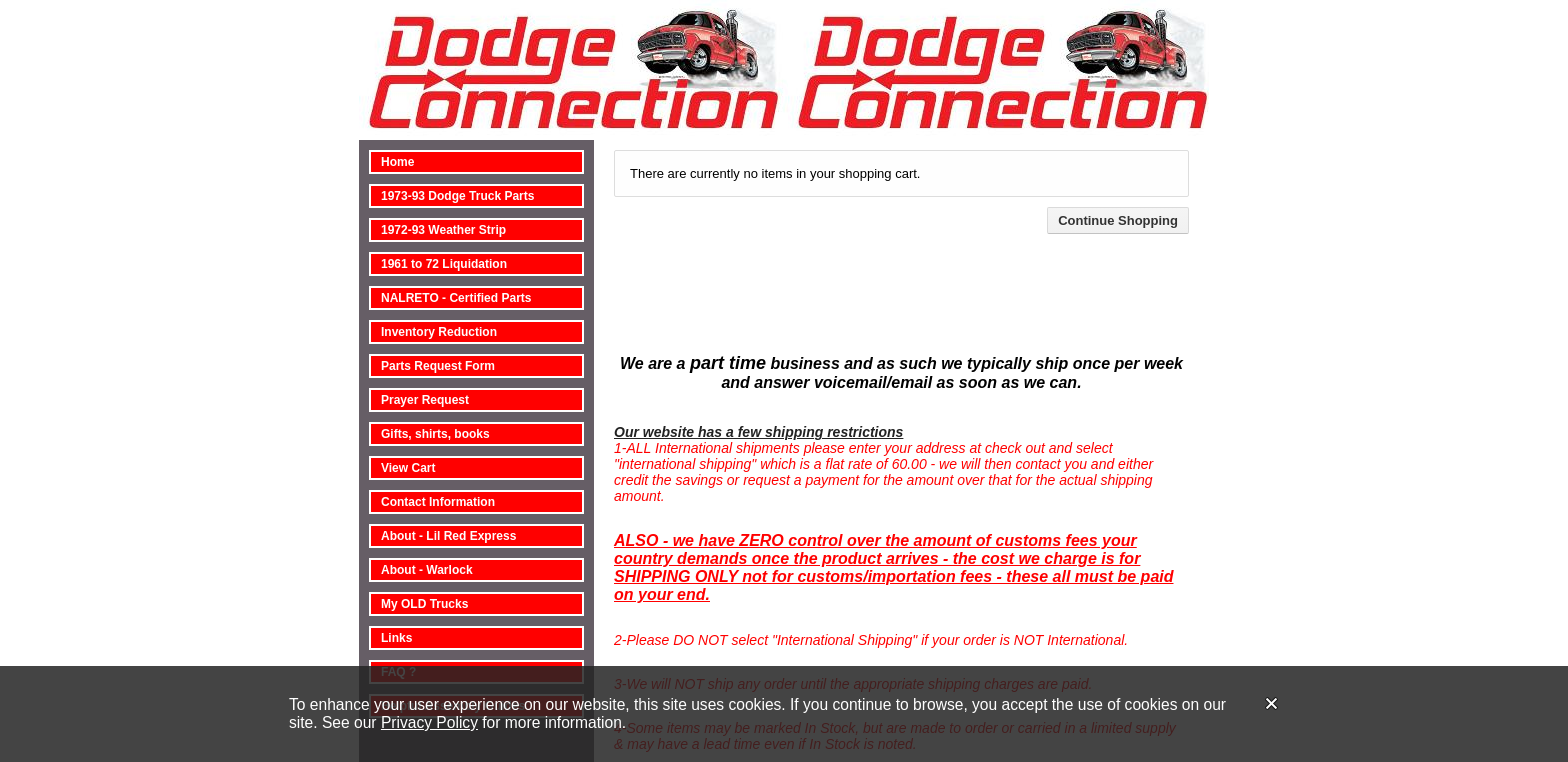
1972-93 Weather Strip (443, 230)
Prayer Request (425, 400)
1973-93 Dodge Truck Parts (457, 196)
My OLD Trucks (424, 604)
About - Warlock (427, 570)
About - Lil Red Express (448, 536)
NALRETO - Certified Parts (456, 298)
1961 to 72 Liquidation (444, 264)
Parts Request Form (438, 366)
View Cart (408, 468)
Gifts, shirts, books (435, 434)
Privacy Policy (429, 722)
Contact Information (438, 502)
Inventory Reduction (439, 332)
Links (396, 638)
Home (397, 162)
